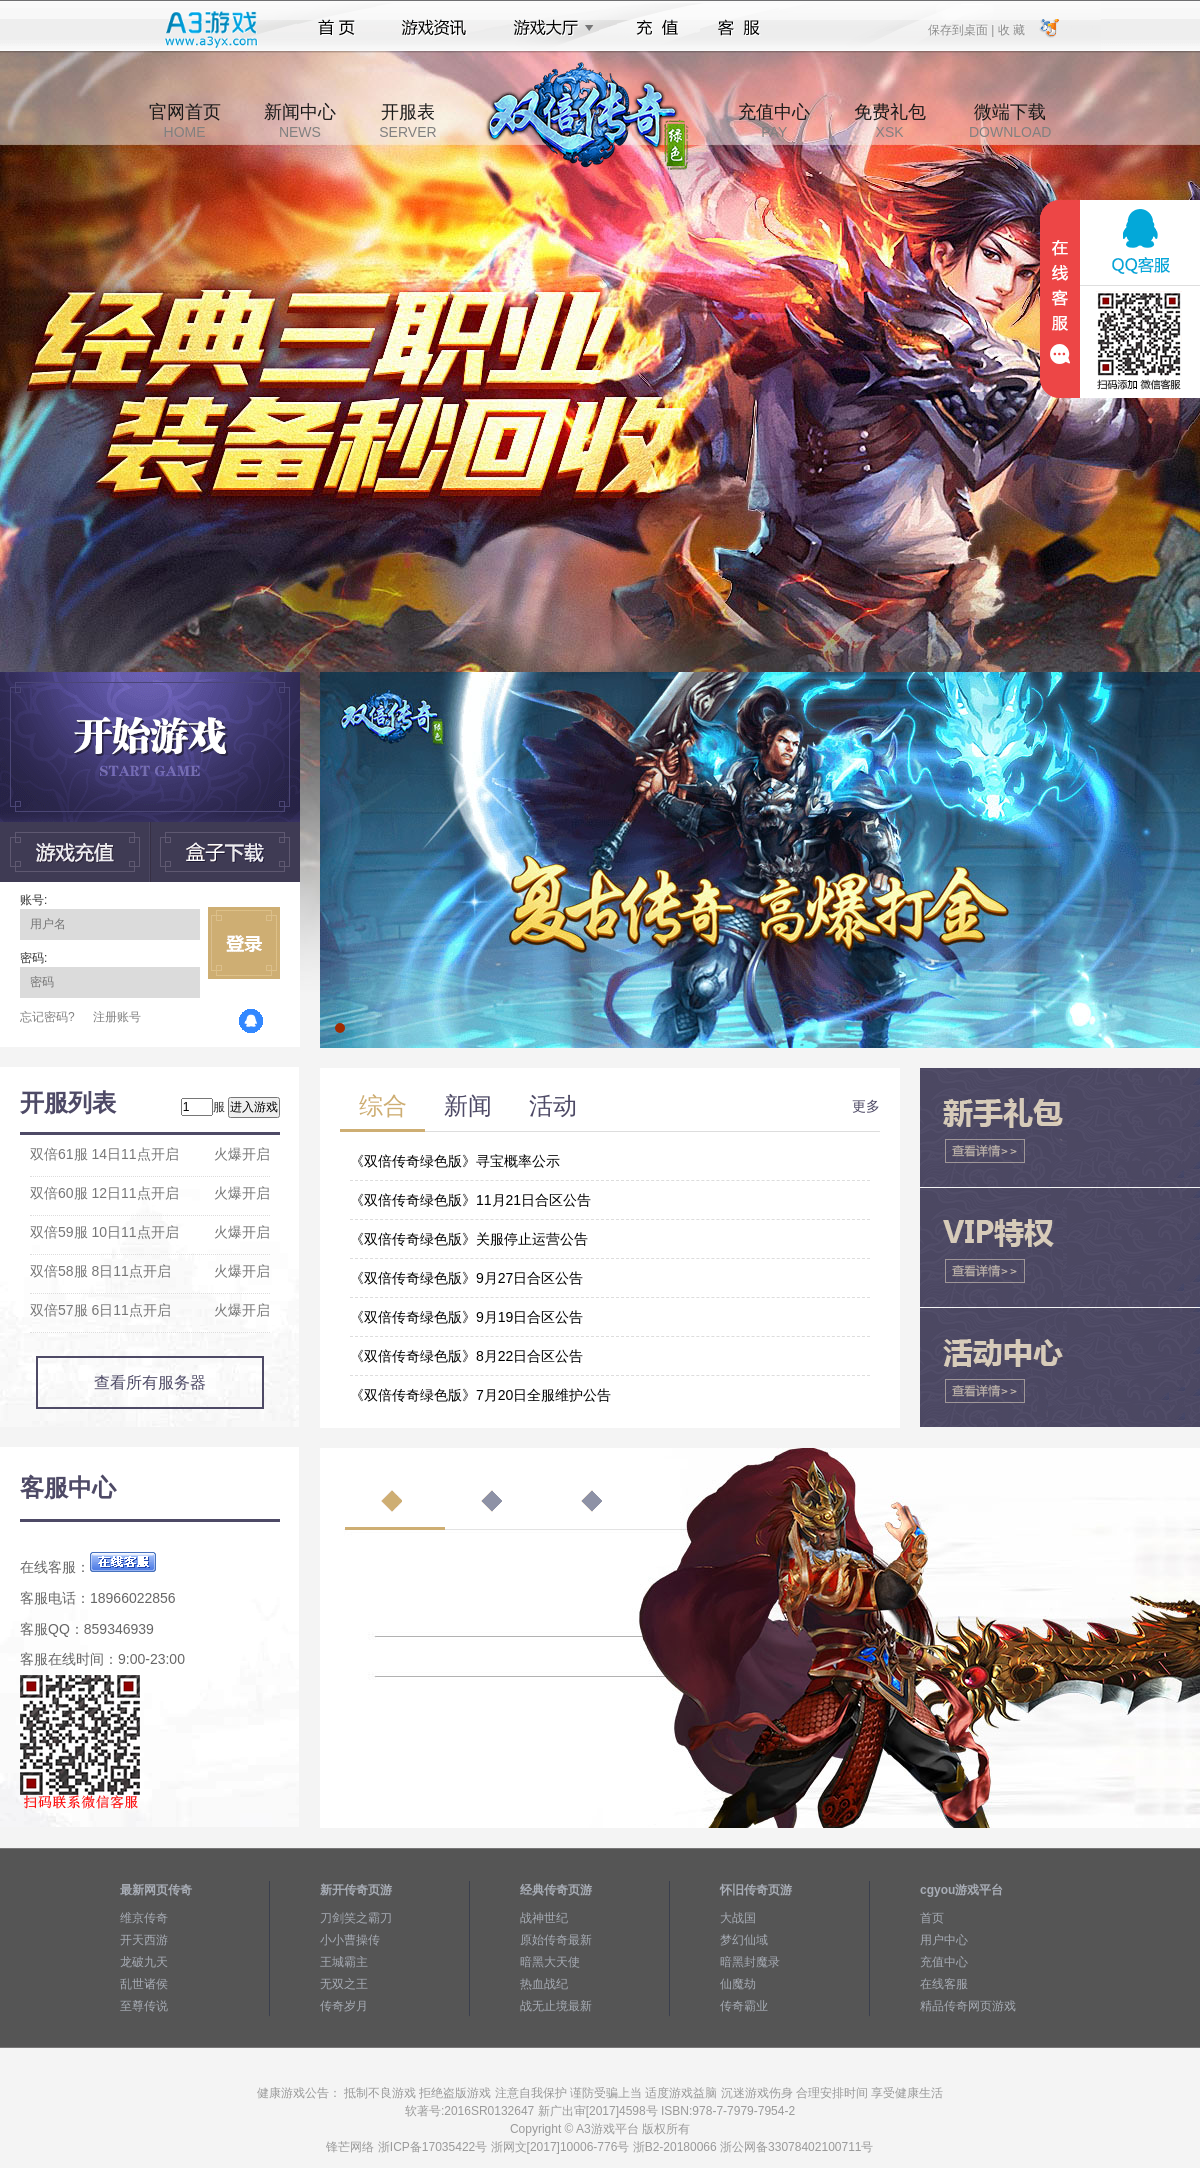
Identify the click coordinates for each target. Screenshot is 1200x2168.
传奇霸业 (744, 2006)
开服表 (407, 121)
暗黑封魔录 (750, 1962)
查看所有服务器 (150, 1382)
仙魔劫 (738, 1984)
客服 (739, 28)
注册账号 (117, 1017)
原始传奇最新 (556, 1940)
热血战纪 (544, 1984)
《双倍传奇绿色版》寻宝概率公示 (455, 1161)
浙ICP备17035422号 (432, 2147)
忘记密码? (47, 1017)
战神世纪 (544, 1918)
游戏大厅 (548, 28)
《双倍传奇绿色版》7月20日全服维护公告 (480, 1395)
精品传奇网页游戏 (968, 2006)
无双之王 (344, 1984)
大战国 (738, 1918)
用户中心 (944, 1940)
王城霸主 (344, 1962)
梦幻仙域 (744, 1940)
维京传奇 (144, 1918)
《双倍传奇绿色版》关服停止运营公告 (469, 1239)
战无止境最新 (556, 2006)
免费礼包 (890, 121)
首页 (336, 28)
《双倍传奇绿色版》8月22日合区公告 (466, 1356)
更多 (866, 1106)
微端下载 (1010, 121)
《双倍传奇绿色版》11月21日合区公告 (470, 1200)
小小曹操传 (350, 1940)
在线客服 (944, 1984)
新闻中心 (300, 121)
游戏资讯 (434, 28)
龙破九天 (144, 1962)
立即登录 (244, 943)
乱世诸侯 (144, 1984)
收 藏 (1010, 29)
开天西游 (144, 1940)
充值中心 (774, 121)
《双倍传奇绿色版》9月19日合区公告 (466, 1317)
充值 (656, 28)
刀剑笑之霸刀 (356, 1918)
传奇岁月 (344, 2006)
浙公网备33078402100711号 (796, 2147)
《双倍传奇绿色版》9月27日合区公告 (466, 1278)
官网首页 (185, 121)
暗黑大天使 (550, 1962)
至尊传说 (144, 2006)
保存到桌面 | (962, 29)
